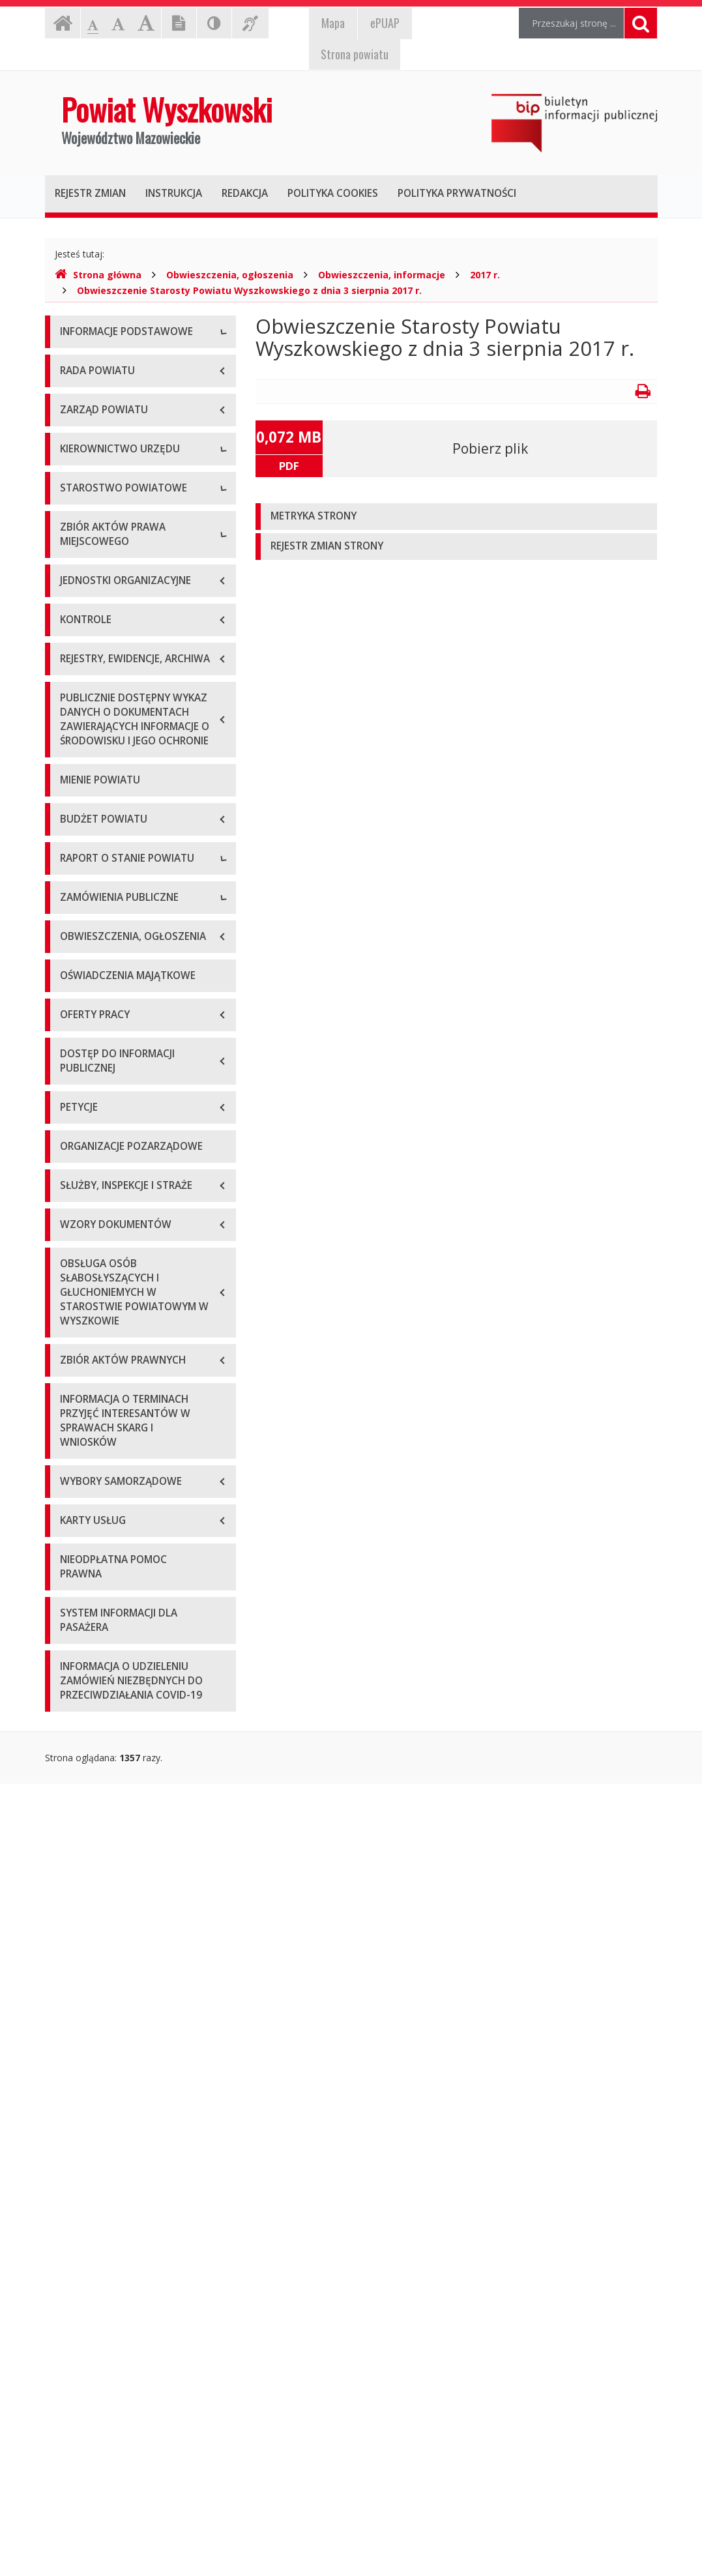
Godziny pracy (89, 392)
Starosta (78, 656)
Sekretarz (80, 715)
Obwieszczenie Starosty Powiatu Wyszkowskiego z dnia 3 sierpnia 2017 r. (249, 290)
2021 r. (74, 1447)
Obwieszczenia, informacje (381, 275)
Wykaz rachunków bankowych (123, 480)
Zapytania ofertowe (101, 1632)
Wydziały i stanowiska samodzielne (134, 842)
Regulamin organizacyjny (112, 812)
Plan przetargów (94, 1662)
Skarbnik (77, 744)
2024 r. (74, 1535)
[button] (457, 516)
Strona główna (98, 275)
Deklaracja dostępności (109, 509)
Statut (72, 983)
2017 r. (485, 275)
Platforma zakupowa (104, 1691)
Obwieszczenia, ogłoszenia (229, 275)
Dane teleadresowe (101, 363)
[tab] (457, 516)
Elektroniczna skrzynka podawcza (130, 421)
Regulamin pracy (95, 900)
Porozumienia (89, 871)
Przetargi (79, 1603)
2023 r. (74, 1505)
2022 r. (74, 1476)
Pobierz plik (490, 448)
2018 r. (74, 1359)
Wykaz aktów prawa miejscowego (132, 1012)
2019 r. (74, 1388)
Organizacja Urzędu (101, 451)
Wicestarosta (87, 685)
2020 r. (74, 1417)
